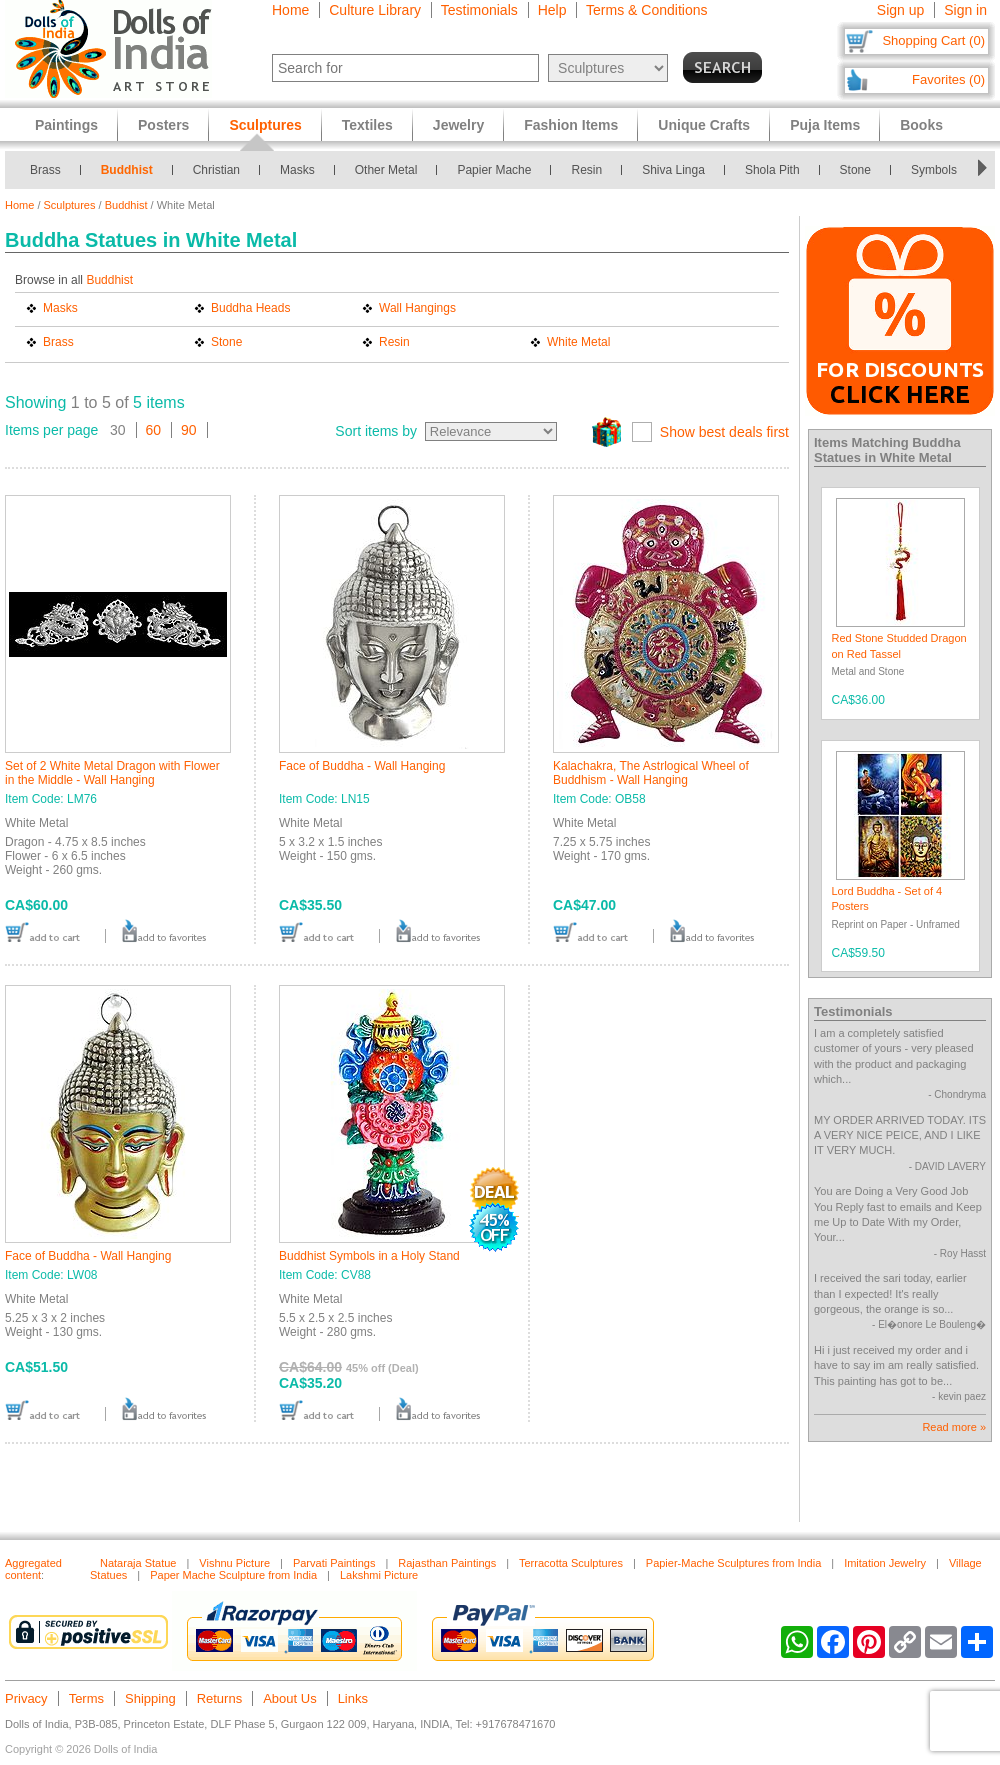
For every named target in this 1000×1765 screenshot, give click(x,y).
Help (552, 10)
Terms (86, 1698)
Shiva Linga (673, 170)
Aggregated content (33, 1569)
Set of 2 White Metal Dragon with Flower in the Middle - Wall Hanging (112, 773)
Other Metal (386, 170)
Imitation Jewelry (885, 1563)
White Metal (578, 342)
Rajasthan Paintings (447, 1563)
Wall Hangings (417, 308)
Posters (163, 125)
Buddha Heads (250, 308)
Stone (855, 170)
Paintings (66, 125)
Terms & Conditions (646, 10)
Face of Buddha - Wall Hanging (362, 766)
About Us (289, 1698)
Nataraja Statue (138, 1563)
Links (353, 1698)
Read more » (954, 1427)
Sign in (965, 10)
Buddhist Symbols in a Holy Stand (369, 1256)
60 (154, 430)
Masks (297, 170)
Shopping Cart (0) (933, 40)
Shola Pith (772, 170)
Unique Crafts (704, 125)
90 (189, 430)
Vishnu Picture (234, 1563)
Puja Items (825, 125)
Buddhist (127, 170)
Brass (45, 170)
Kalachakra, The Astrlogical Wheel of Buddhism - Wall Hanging (651, 773)
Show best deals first (724, 432)
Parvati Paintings (334, 1563)
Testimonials (479, 10)
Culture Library (375, 10)
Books (921, 125)
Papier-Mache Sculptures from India (733, 1563)
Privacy (26, 1698)
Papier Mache (494, 170)
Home (290, 10)
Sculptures (70, 205)
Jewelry (458, 125)
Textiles (367, 125)
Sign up (900, 10)
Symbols (934, 170)
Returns (220, 1698)
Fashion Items (571, 125)
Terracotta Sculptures (571, 1563)
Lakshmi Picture (379, 1575)
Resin (586, 170)
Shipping (150, 1698)
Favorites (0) (948, 79)
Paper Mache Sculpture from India (233, 1575)
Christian (216, 170)
